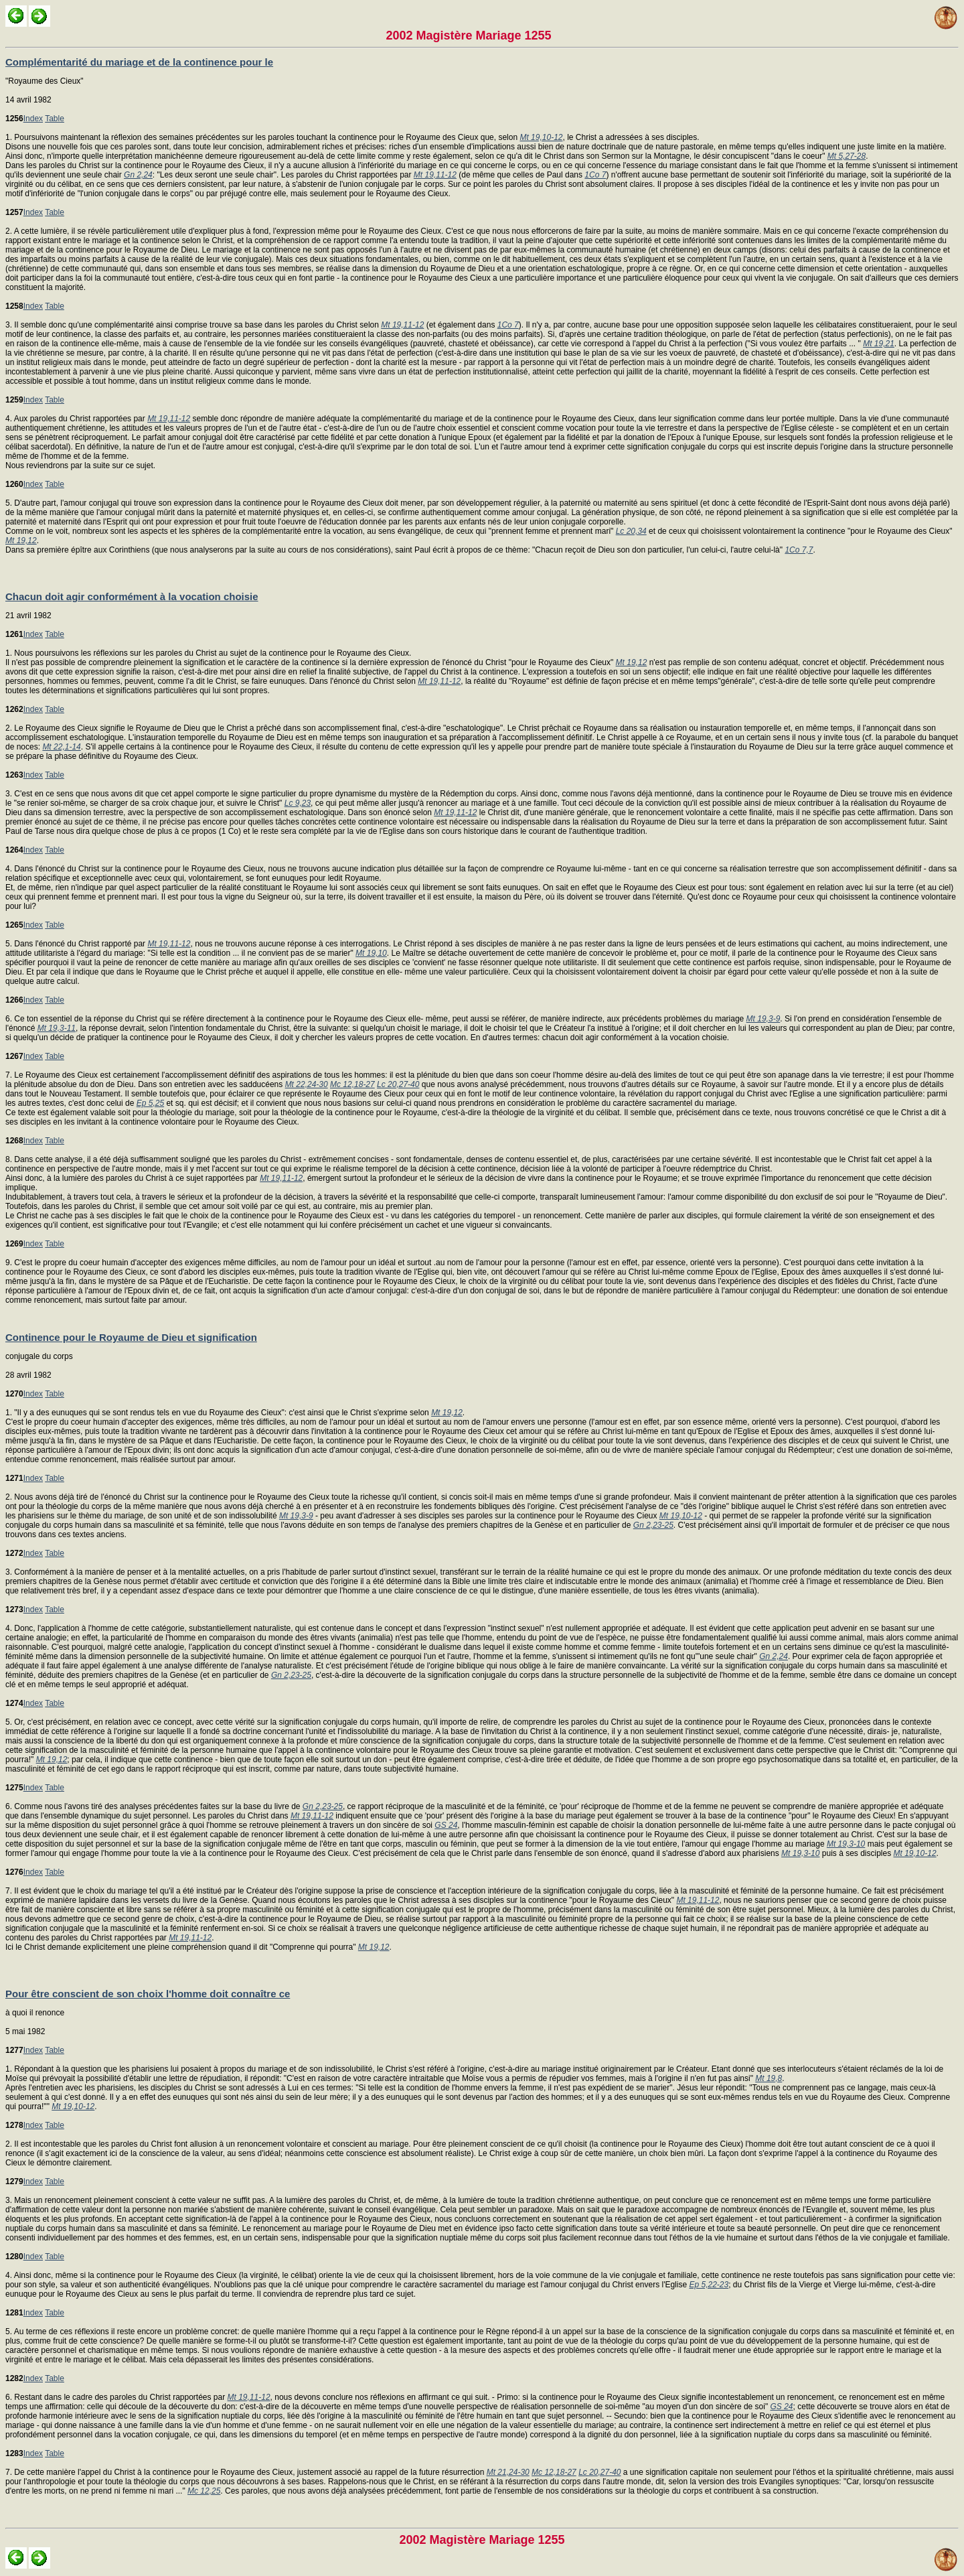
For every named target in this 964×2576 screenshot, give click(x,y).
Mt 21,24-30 (508, 2472)
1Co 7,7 (799, 550)
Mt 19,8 (768, 2078)
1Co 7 (595, 175)
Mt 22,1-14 (61, 747)
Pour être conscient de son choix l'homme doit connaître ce (147, 1993)
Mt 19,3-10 (846, 1844)
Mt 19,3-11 (56, 1028)
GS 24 (445, 1825)
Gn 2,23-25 (653, 1525)
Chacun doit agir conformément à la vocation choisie (131, 596)
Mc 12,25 (203, 2491)
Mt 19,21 (878, 343)
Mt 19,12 (21, 540)
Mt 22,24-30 (306, 1084)
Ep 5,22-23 (708, 2284)
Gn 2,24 (138, 175)
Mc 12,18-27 (352, 1084)
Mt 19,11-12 (435, 175)
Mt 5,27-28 (846, 156)
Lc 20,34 (631, 531)
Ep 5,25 (150, 1103)
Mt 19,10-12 (540, 137)
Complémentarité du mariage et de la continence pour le (139, 62)
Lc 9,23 (298, 803)
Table (54, 118)
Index (33, 118)
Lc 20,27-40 (398, 1084)
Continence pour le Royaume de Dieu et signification (131, 1337)
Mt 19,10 (371, 953)
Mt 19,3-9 (763, 1018)
